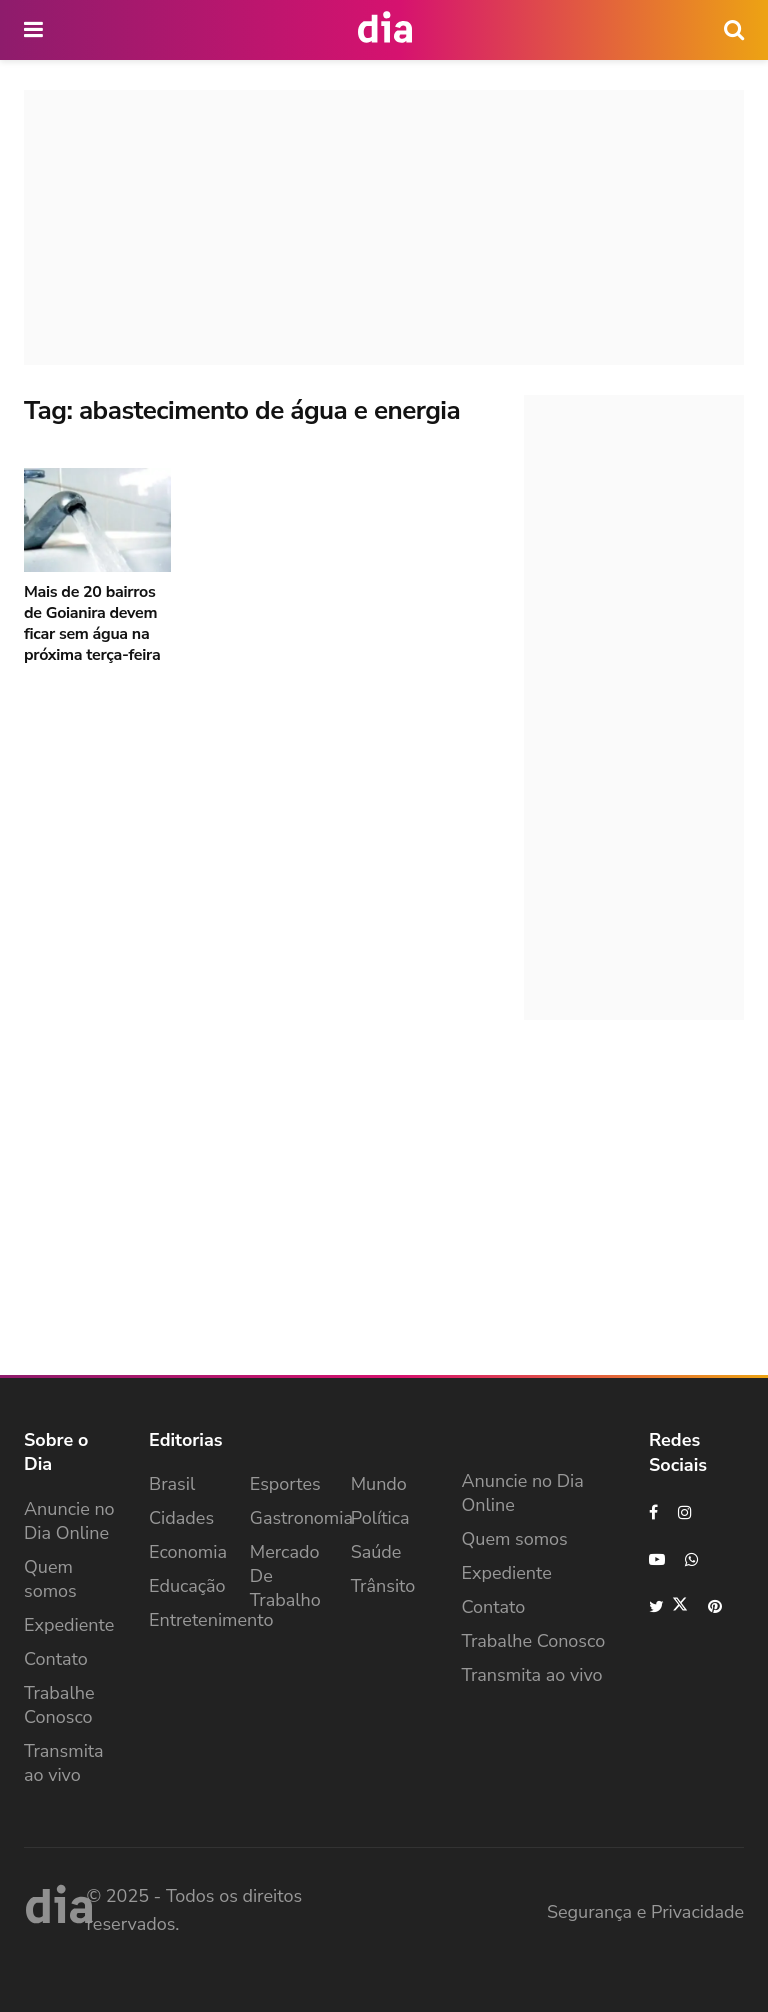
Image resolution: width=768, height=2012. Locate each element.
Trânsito (383, 1586)
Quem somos (50, 1579)
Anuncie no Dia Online (69, 1521)
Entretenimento (211, 1620)
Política (380, 1518)
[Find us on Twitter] (668, 1606)
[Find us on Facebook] (653, 1512)
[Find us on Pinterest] (716, 1606)
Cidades (181, 1518)
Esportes (285, 1484)
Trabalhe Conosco (59, 1705)
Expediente (69, 1625)
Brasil (172, 1484)
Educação (187, 1586)
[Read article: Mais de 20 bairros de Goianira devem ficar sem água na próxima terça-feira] (97, 520)
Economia (188, 1552)
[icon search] (734, 30)
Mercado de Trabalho (285, 1576)
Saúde (376, 1552)
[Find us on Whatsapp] (693, 1559)
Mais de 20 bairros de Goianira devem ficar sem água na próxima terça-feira (92, 623)
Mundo (379, 1484)
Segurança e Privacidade (645, 1912)
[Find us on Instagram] (686, 1512)
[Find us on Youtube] (657, 1559)
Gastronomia (301, 1518)
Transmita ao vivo (64, 1763)
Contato (56, 1659)
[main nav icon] (35, 30)
